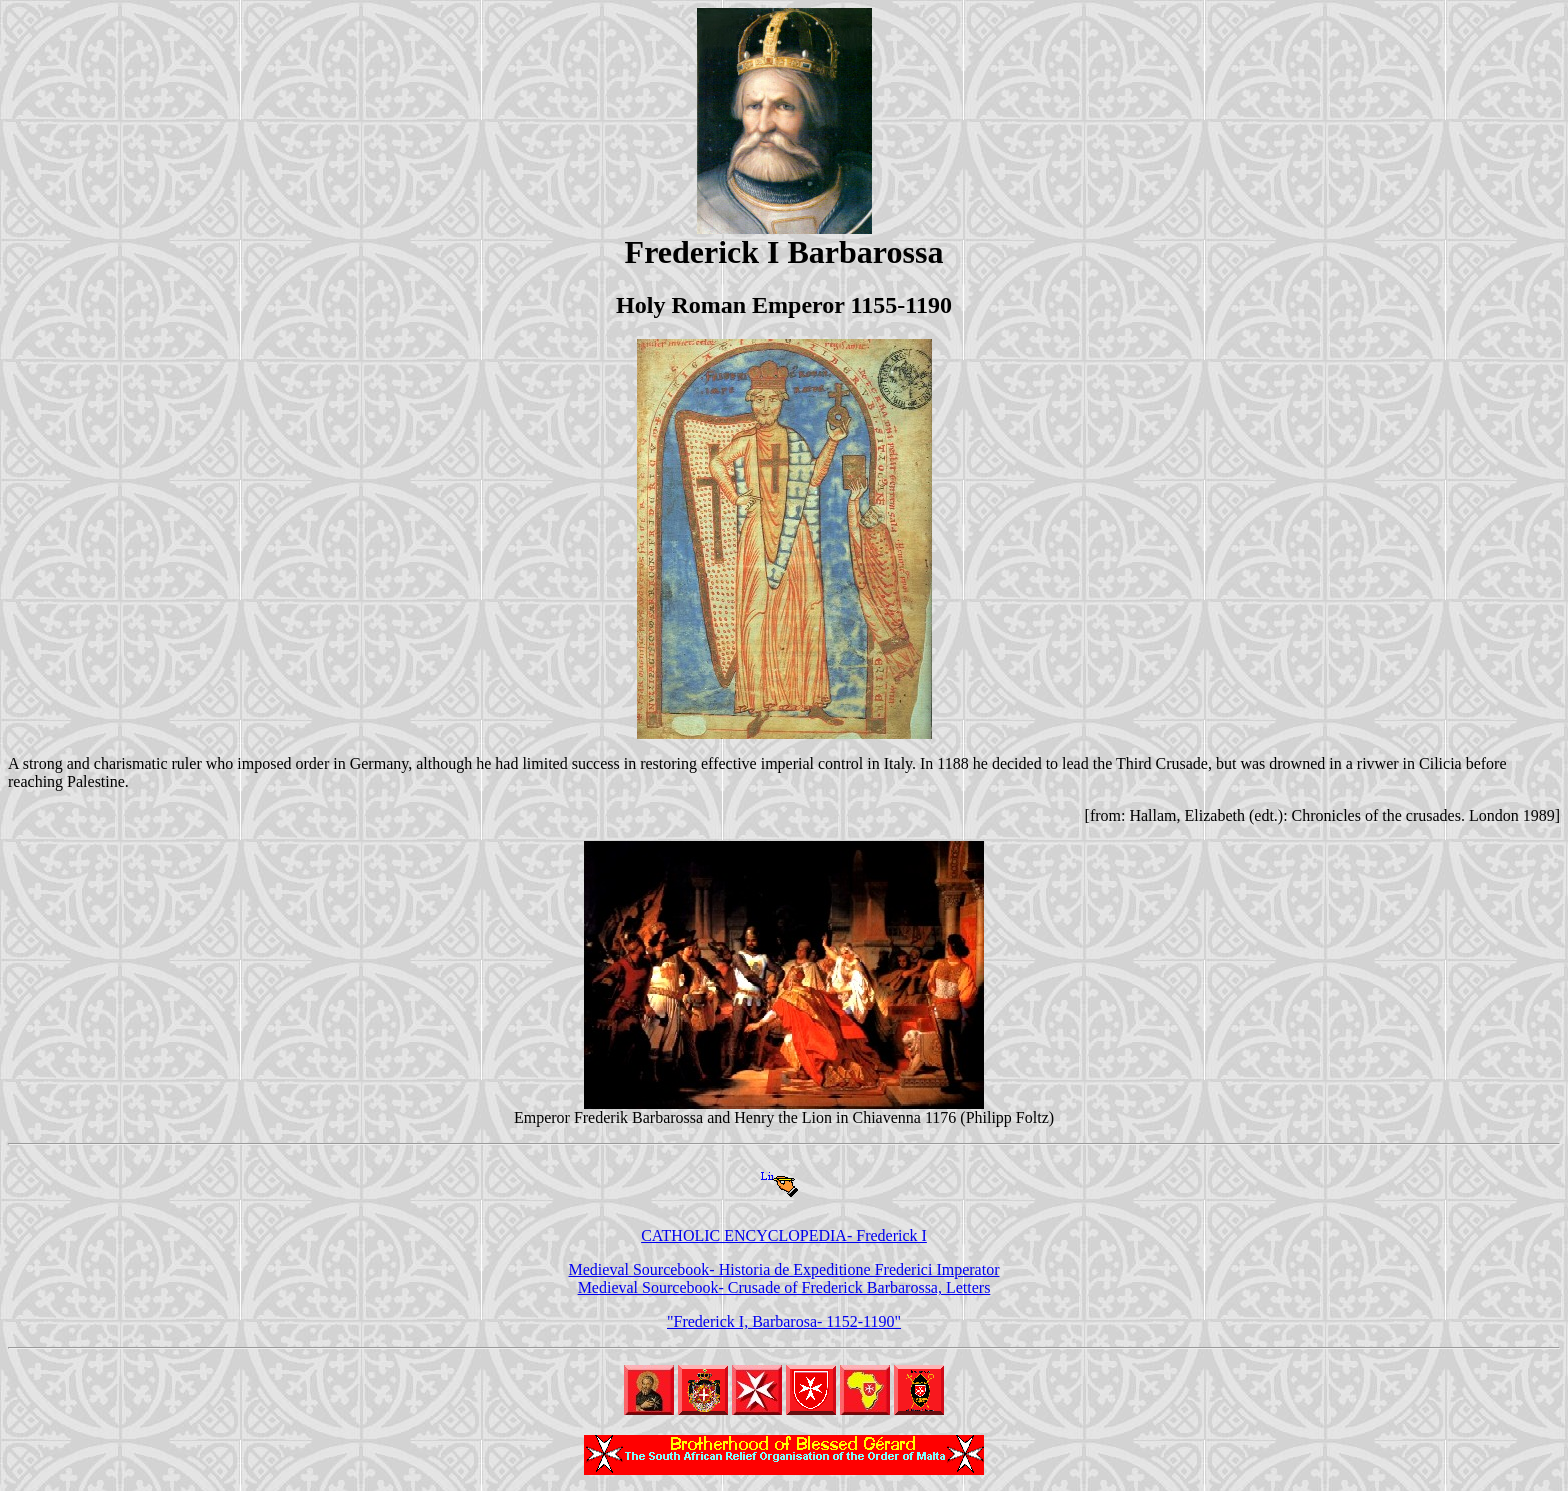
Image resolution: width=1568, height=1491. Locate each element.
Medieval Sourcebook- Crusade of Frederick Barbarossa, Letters (784, 1287)
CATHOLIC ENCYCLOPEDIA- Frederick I (784, 1235)
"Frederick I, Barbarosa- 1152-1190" (784, 1321)
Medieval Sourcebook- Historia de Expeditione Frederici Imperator (784, 1269)
